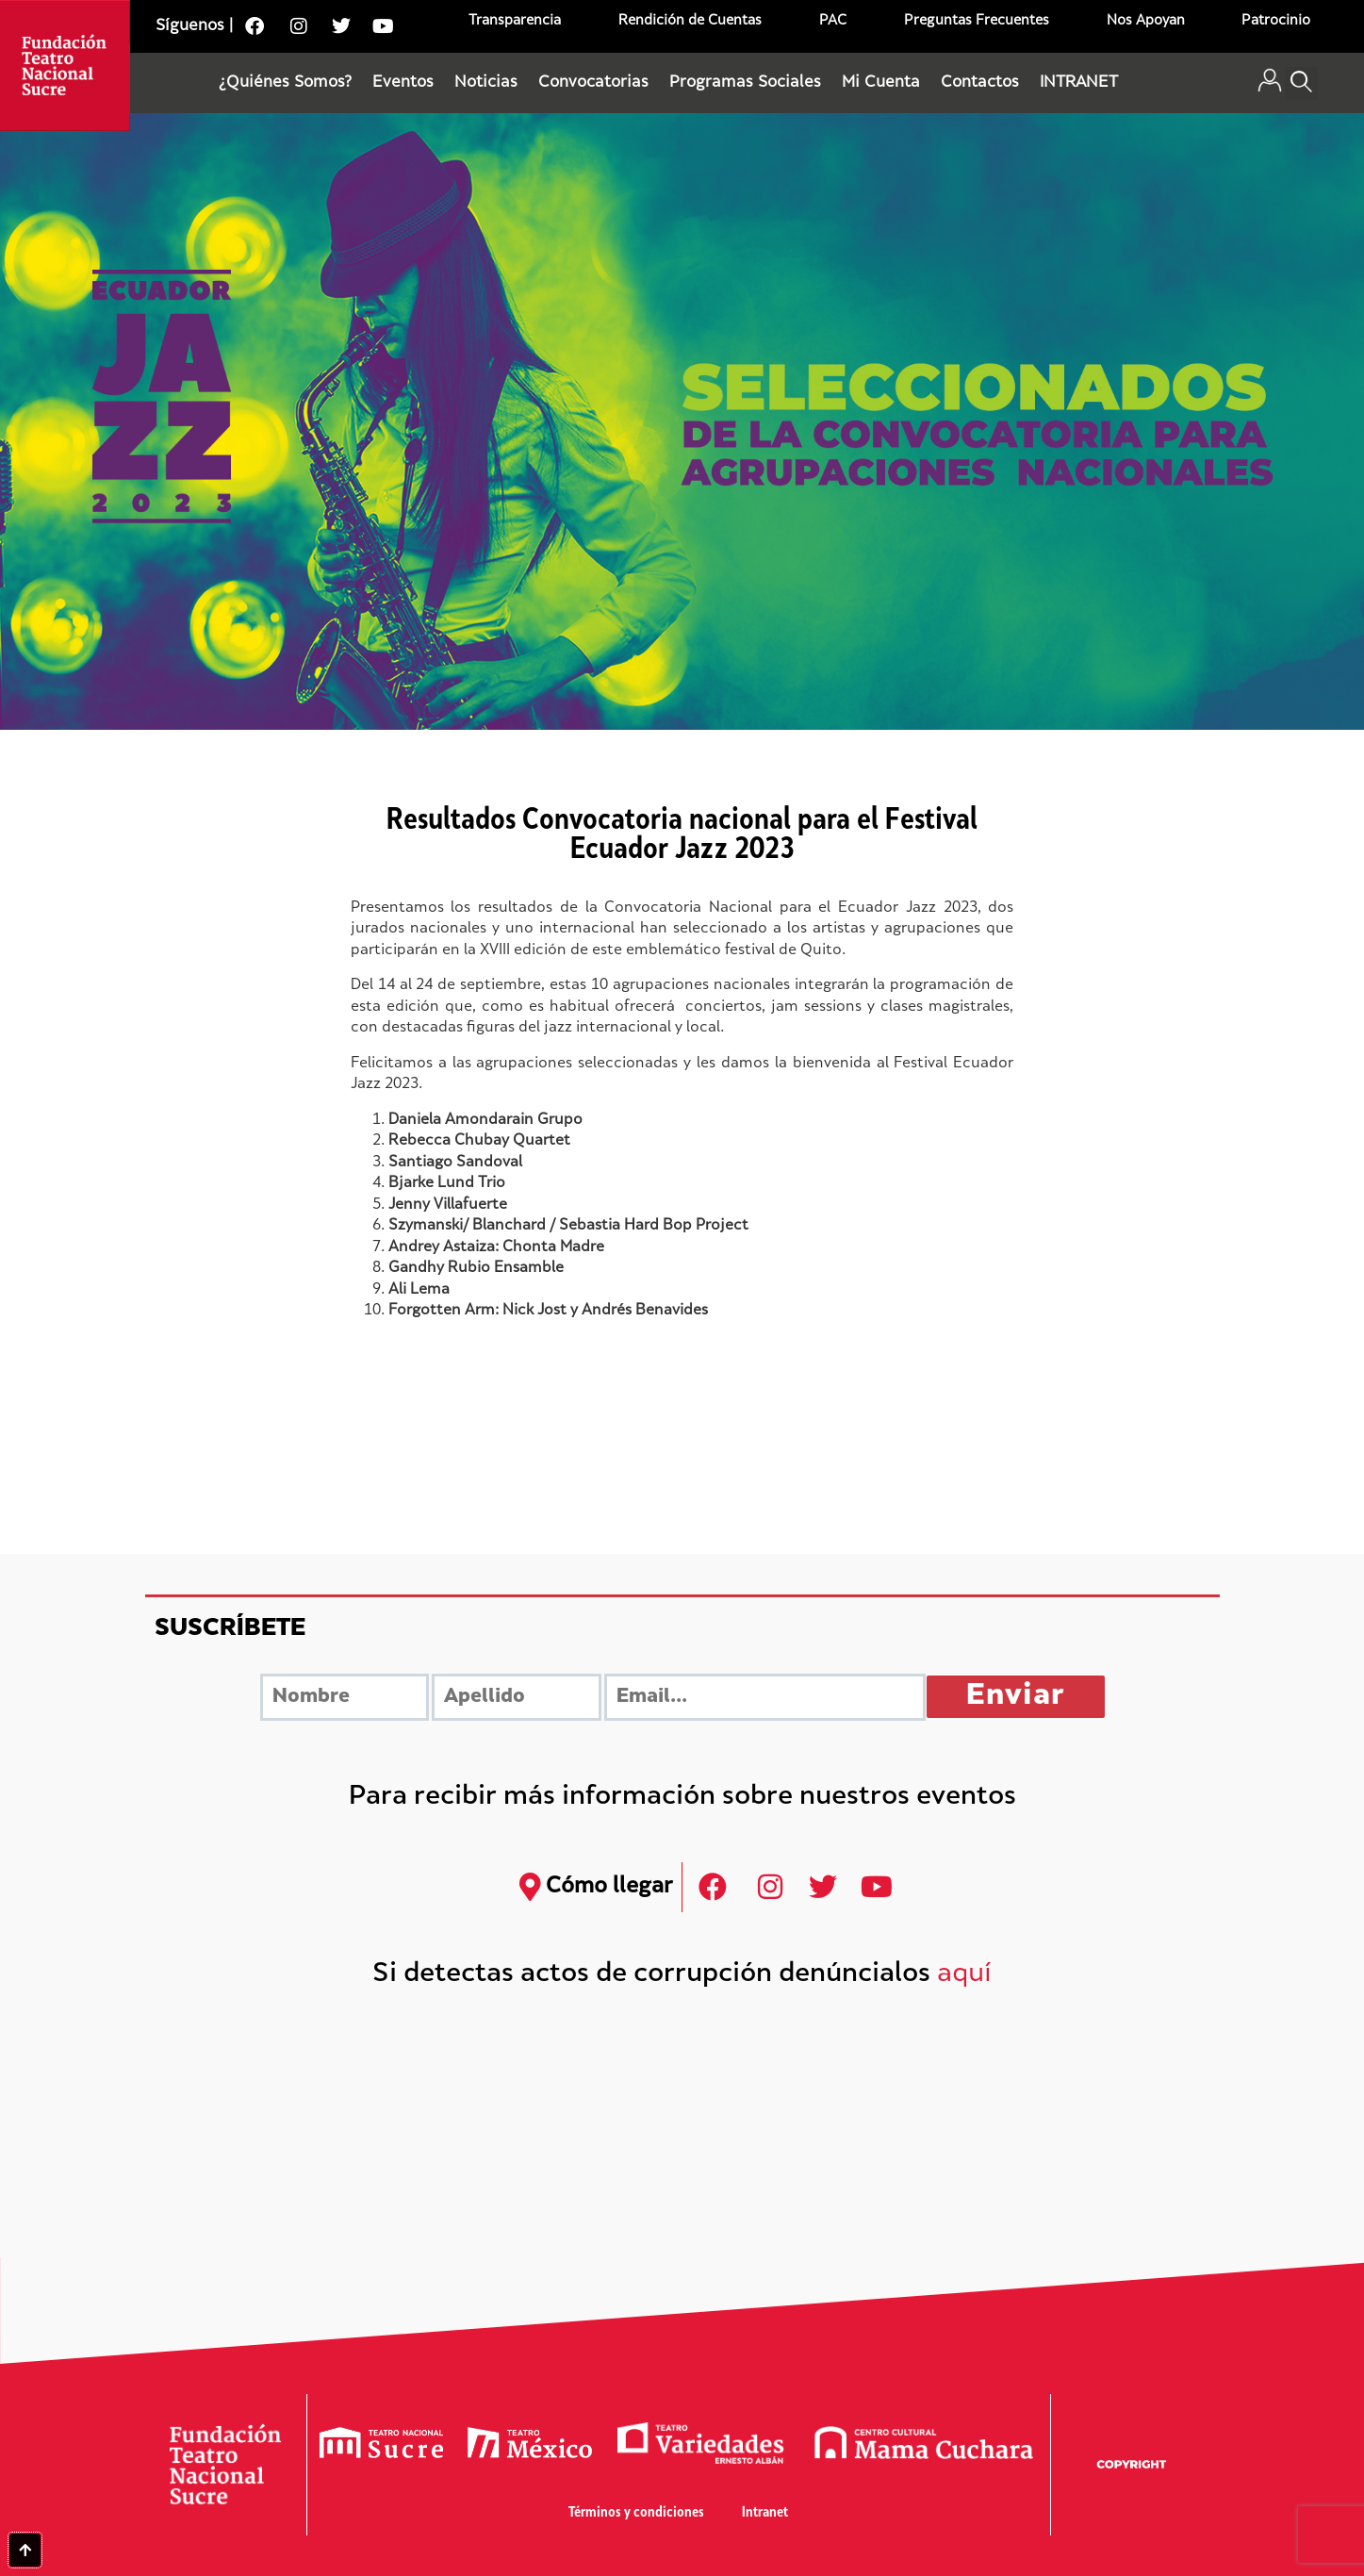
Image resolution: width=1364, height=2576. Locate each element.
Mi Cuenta (881, 83)
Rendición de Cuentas (690, 21)
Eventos (403, 83)
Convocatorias (593, 83)
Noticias (486, 83)
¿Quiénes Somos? (285, 83)
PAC (832, 21)
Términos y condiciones (636, 2513)
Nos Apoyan (1146, 21)
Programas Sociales (745, 83)
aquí (964, 1975)
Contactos (980, 83)
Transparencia (514, 21)
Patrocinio (1275, 21)
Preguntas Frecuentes (976, 21)
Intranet (765, 2513)
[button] (1301, 83)
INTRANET (1079, 83)
